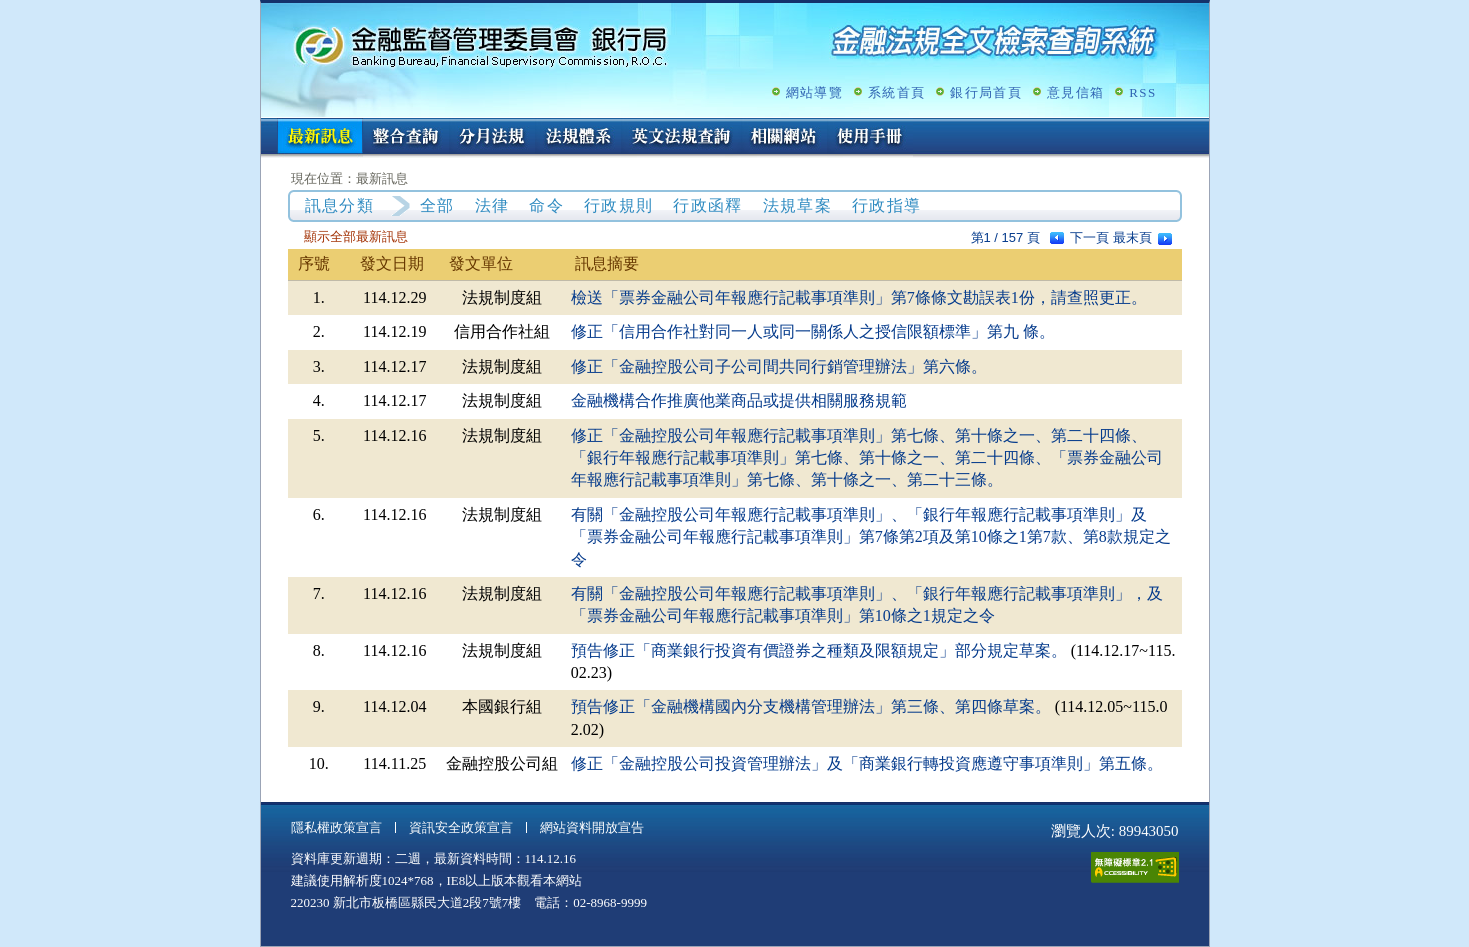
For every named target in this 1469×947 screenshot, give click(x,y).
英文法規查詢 (681, 138)
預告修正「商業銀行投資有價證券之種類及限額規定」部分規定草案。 (819, 650)
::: (267, 126)
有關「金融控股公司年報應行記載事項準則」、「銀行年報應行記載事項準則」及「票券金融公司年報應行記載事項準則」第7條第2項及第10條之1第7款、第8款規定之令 (871, 537)
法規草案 (797, 205)
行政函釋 (707, 205)
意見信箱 (1075, 92)
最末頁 (1132, 237)
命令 (546, 205)
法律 (492, 205)
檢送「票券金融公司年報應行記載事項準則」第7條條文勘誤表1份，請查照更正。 (859, 297)
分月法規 (492, 138)
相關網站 (784, 138)
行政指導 (886, 205)
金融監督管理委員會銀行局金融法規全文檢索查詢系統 (481, 45)
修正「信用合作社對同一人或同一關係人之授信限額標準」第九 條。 (813, 331)
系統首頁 (896, 92)
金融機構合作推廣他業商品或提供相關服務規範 (739, 400)
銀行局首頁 (986, 92)
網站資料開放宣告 (592, 827)
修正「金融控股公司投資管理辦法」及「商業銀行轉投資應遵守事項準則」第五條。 (867, 763)
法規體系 (578, 138)
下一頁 (1089, 237)
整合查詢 (406, 138)
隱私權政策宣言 (336, 827)
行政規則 (618, 205)
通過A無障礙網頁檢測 (1135, 867)
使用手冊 (870, 138)
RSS (1142, 92)
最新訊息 (320, 138)
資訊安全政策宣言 (461, 827)
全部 (437, 205)
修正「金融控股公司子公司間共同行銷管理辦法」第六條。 (779, 366)
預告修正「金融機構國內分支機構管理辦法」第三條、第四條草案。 (811, 706)
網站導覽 (814, 92)
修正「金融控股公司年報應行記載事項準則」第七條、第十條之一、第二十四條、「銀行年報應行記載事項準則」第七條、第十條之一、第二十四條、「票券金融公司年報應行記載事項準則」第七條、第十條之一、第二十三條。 (867, 458)
